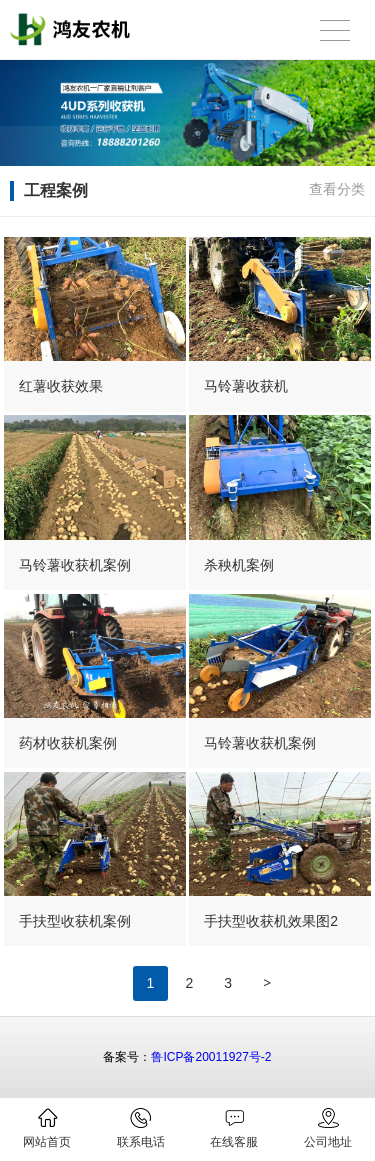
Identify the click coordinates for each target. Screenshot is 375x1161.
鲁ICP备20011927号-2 (211, 1057)
